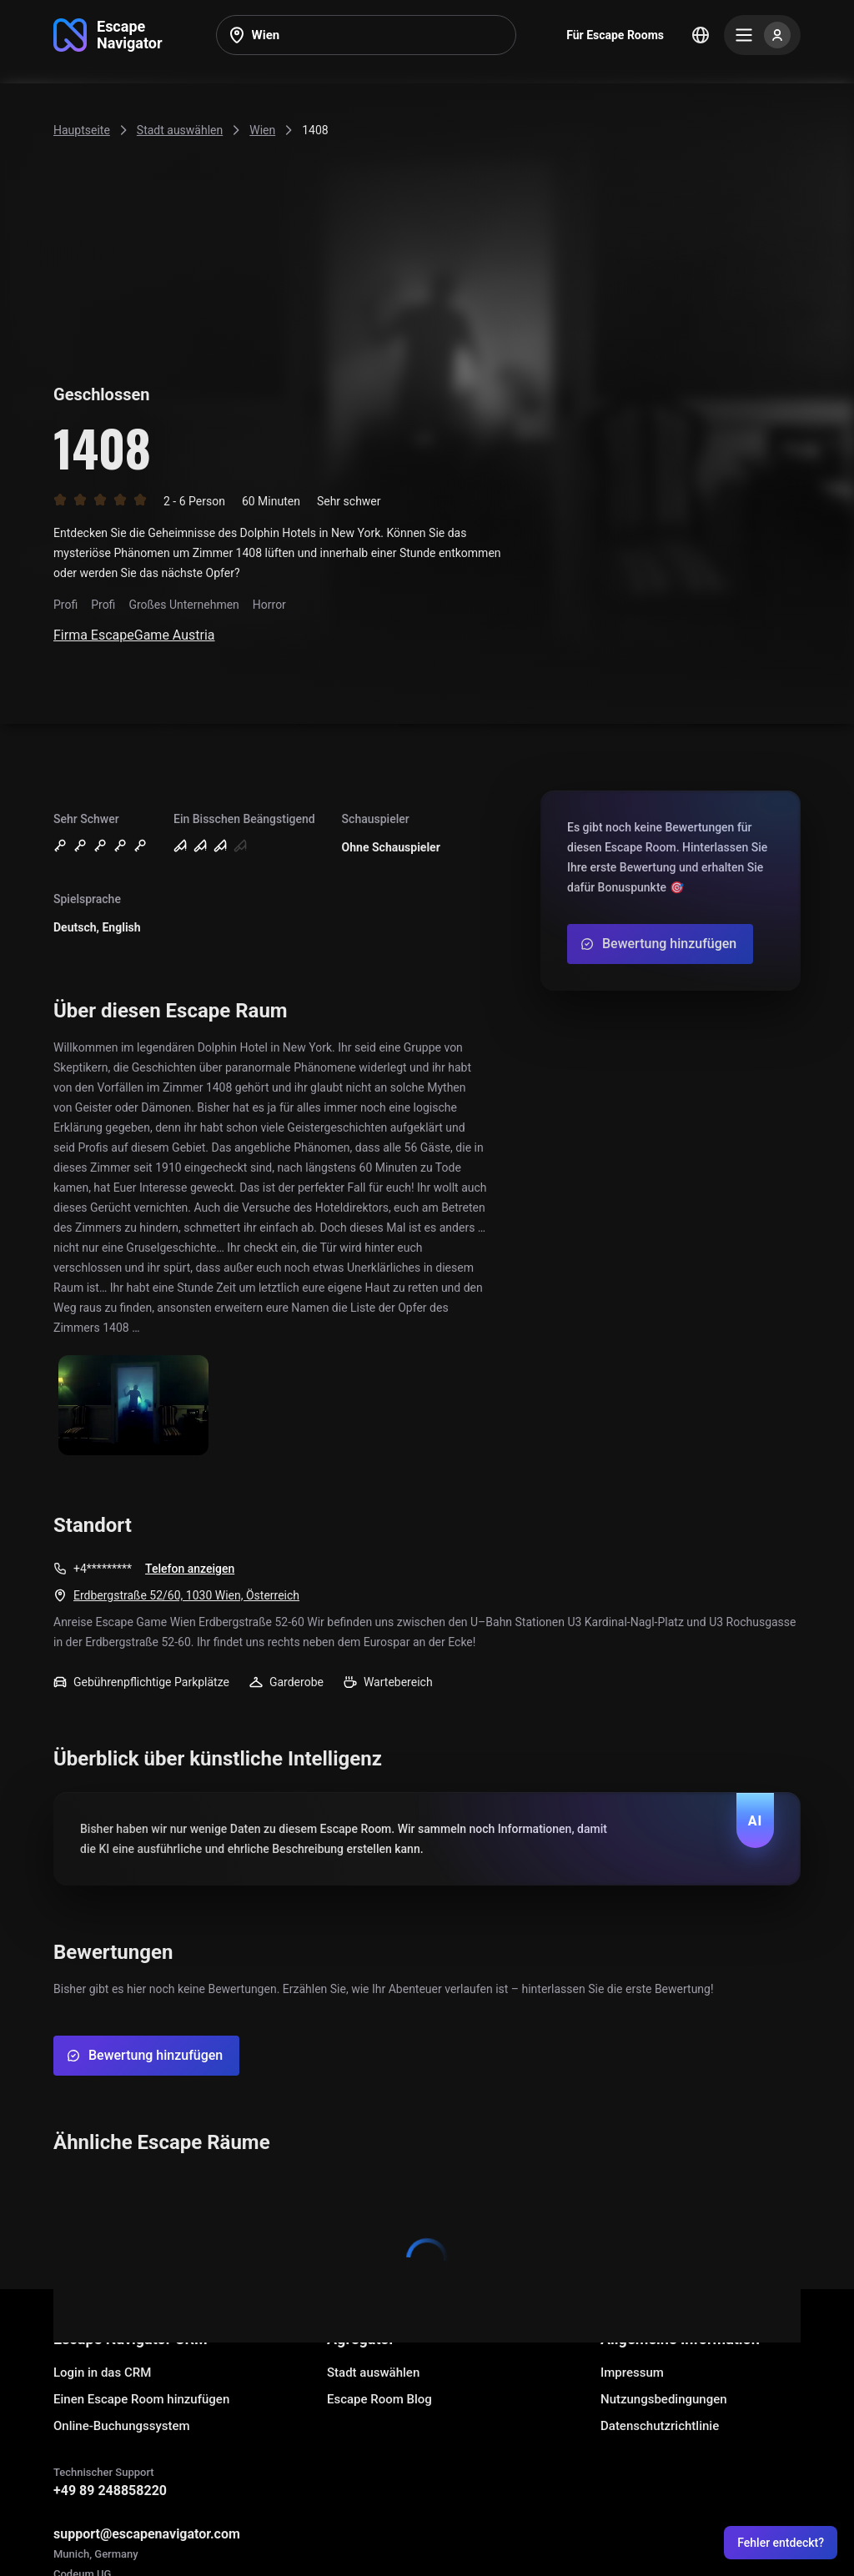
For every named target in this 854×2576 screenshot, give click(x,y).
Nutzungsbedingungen (663, 2399)
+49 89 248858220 (110, 2490)
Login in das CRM (102, 2372)
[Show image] (133, 1406)
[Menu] (762, 35)
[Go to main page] (108, 35)
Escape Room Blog (379, 2399)
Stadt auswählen (373, 2372)
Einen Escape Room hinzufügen (141, 2399)
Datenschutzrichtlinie (659, 2425)
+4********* (102, 1568)
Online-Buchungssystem (121, 2425)
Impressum (632, 2372)
